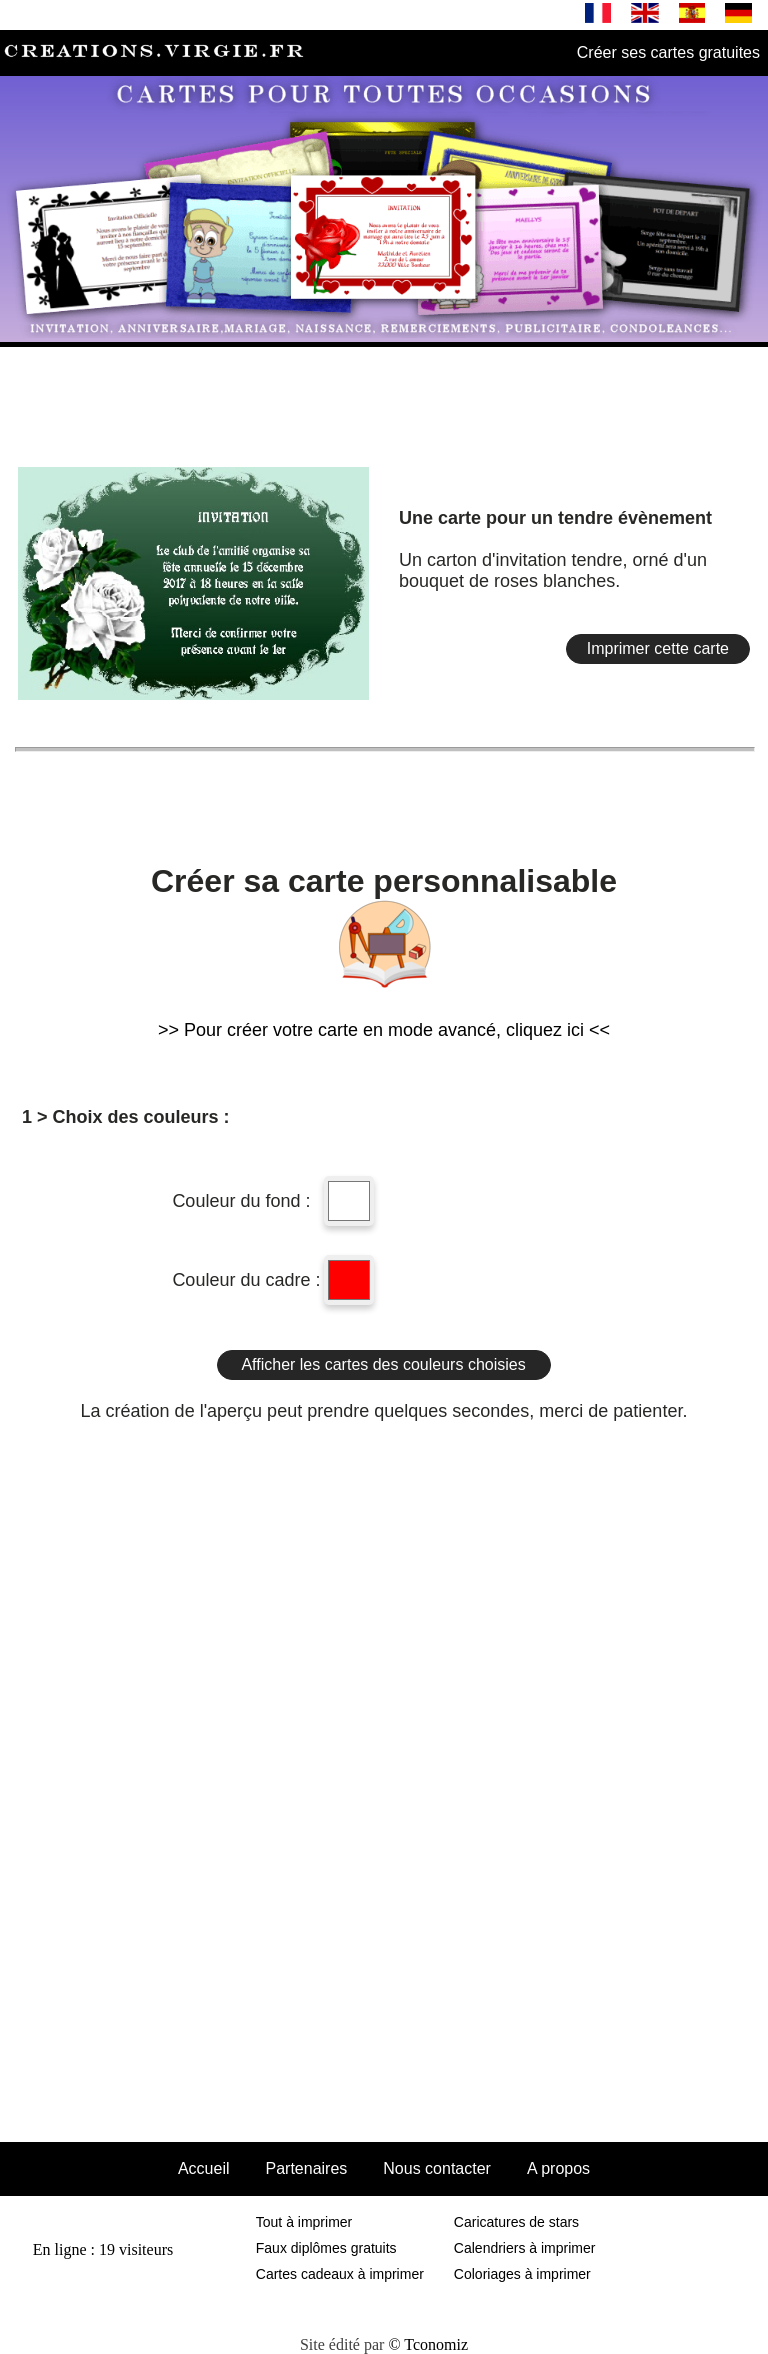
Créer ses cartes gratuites (668, 52)
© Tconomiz (428, 2344)
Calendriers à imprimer (525, 2248)
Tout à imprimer (304, 2222)
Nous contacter (437, 2168)
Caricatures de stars (516, 2222)
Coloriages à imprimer (522, 2274)
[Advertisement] (384, 398)
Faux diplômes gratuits (326, 2248)
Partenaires (306, 2168)
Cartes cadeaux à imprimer (340, 2274)
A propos (558, 2168)
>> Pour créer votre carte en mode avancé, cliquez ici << (384, 1030)
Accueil (204, 2168)
